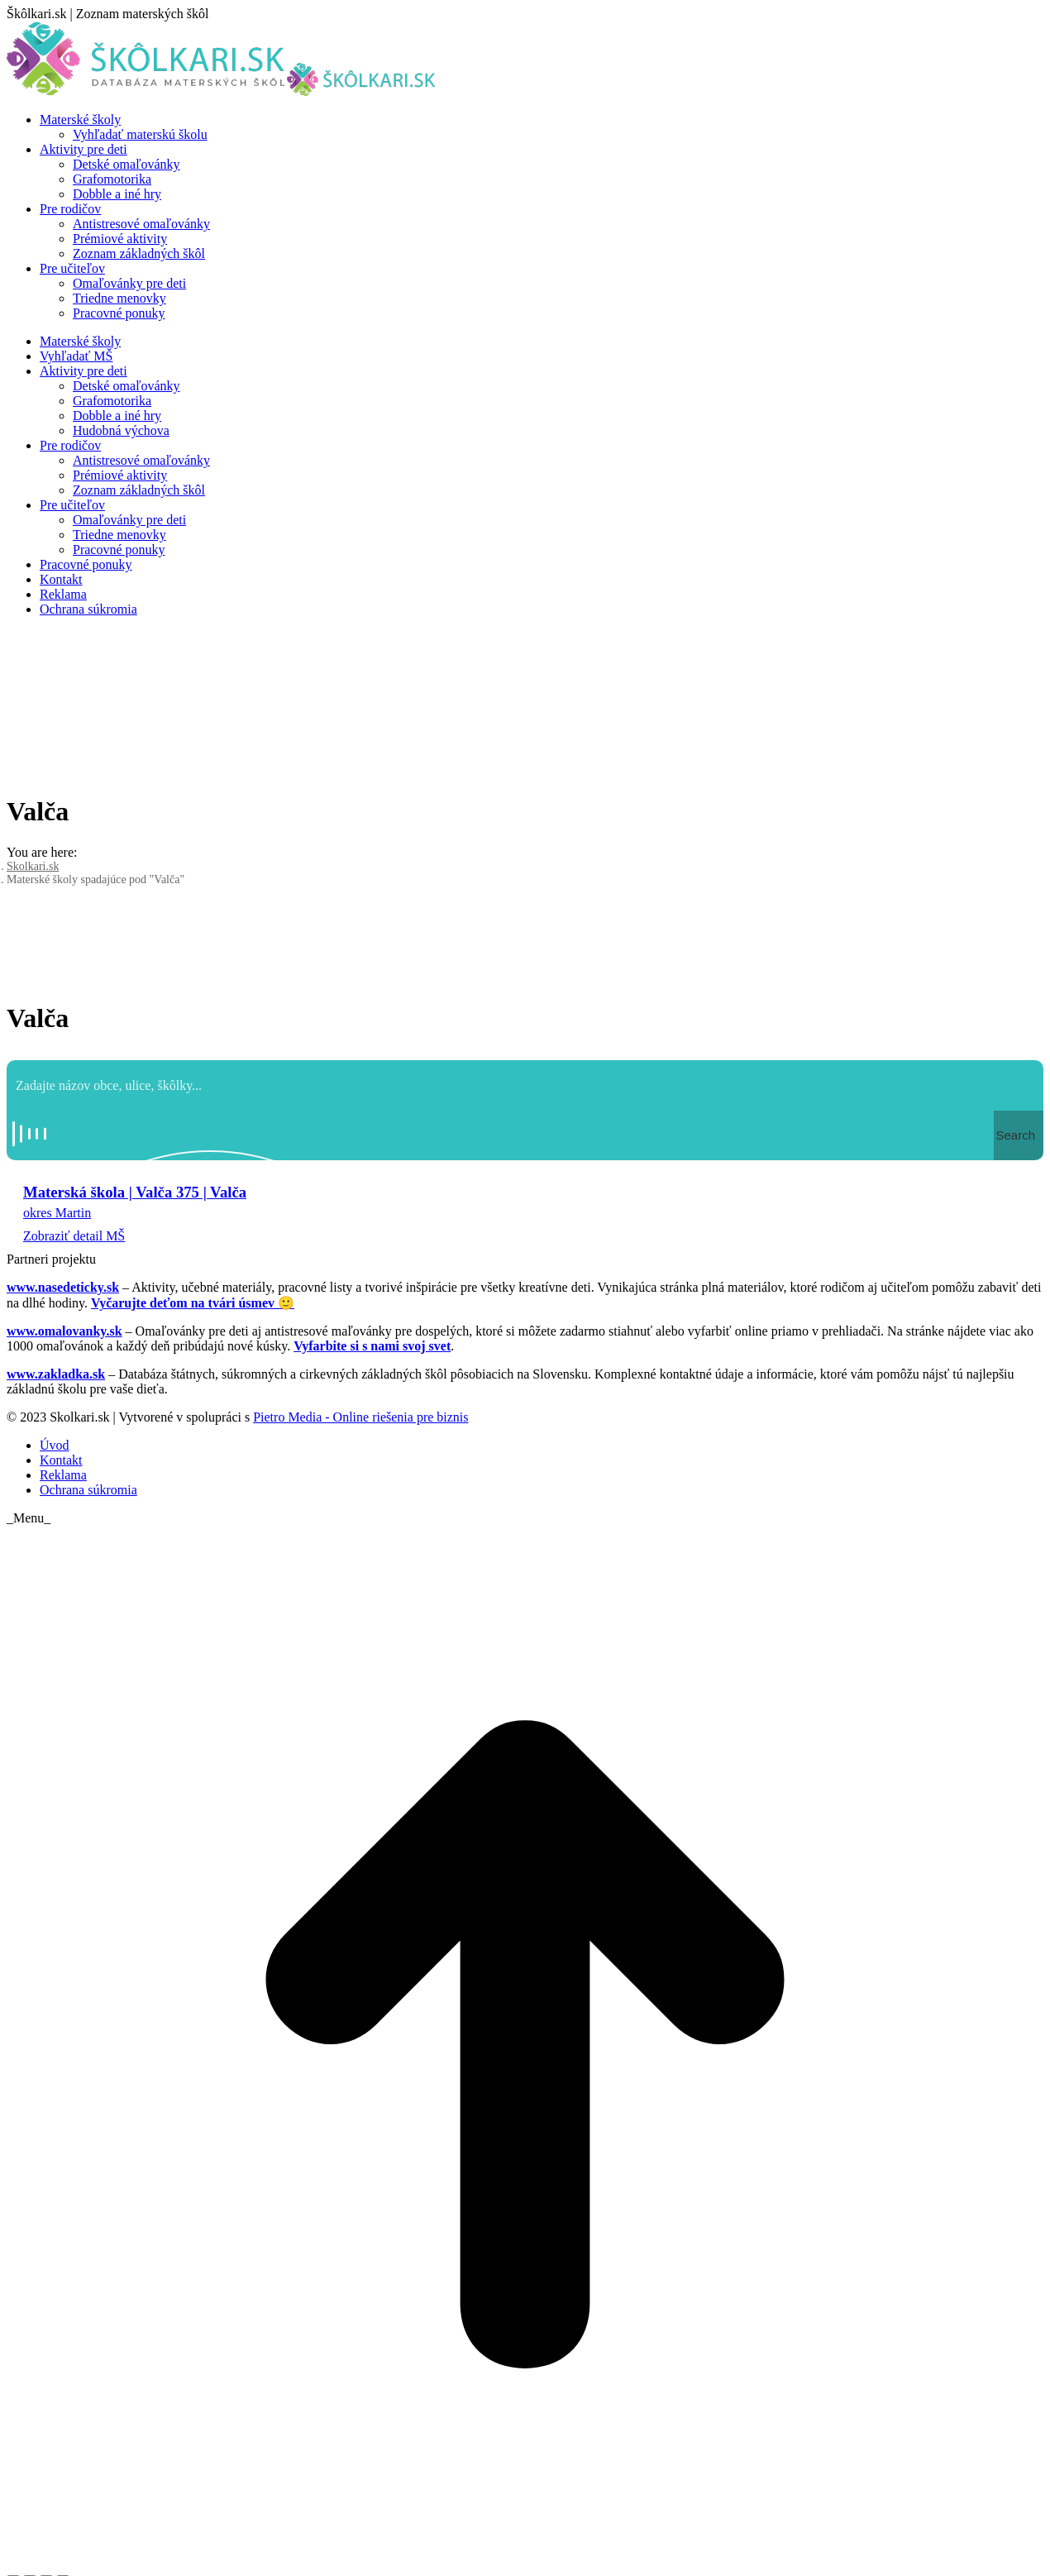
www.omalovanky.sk (64, 1331)
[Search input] (526, 1085)
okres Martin (57, 1213)
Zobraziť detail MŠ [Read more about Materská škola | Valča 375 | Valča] (74, 1236)
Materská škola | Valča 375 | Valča (134, 1192)
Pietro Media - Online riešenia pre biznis (360, 1417)
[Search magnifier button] (1018, 1135)
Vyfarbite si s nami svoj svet (372, 1346)
